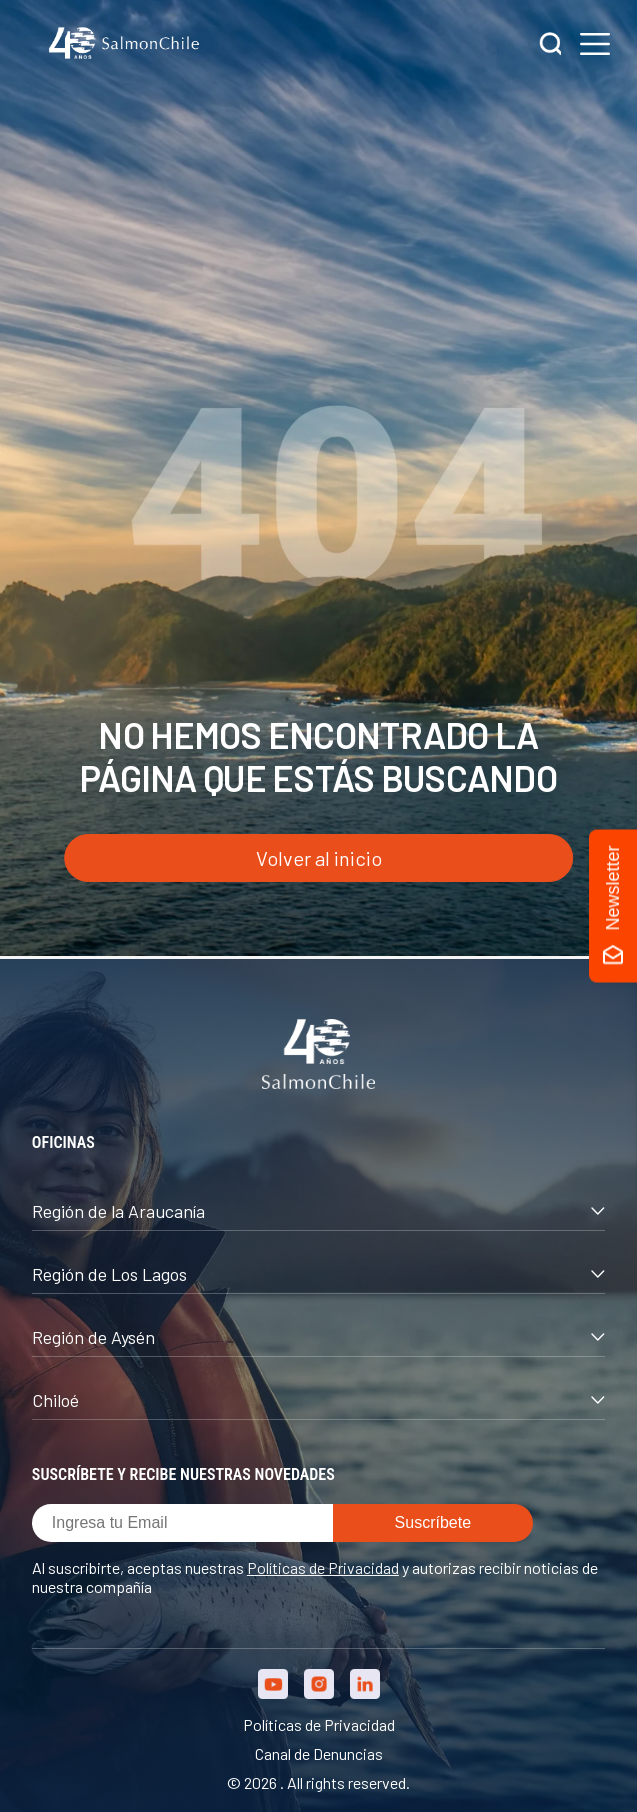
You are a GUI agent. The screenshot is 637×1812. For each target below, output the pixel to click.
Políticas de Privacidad (323, 1567)
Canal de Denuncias (319, 1753)
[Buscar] (551, 45)
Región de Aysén (318, 1337)
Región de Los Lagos (318, 1274)
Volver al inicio (319, 858)
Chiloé (318, 1400)
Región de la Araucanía (318, 1211)
